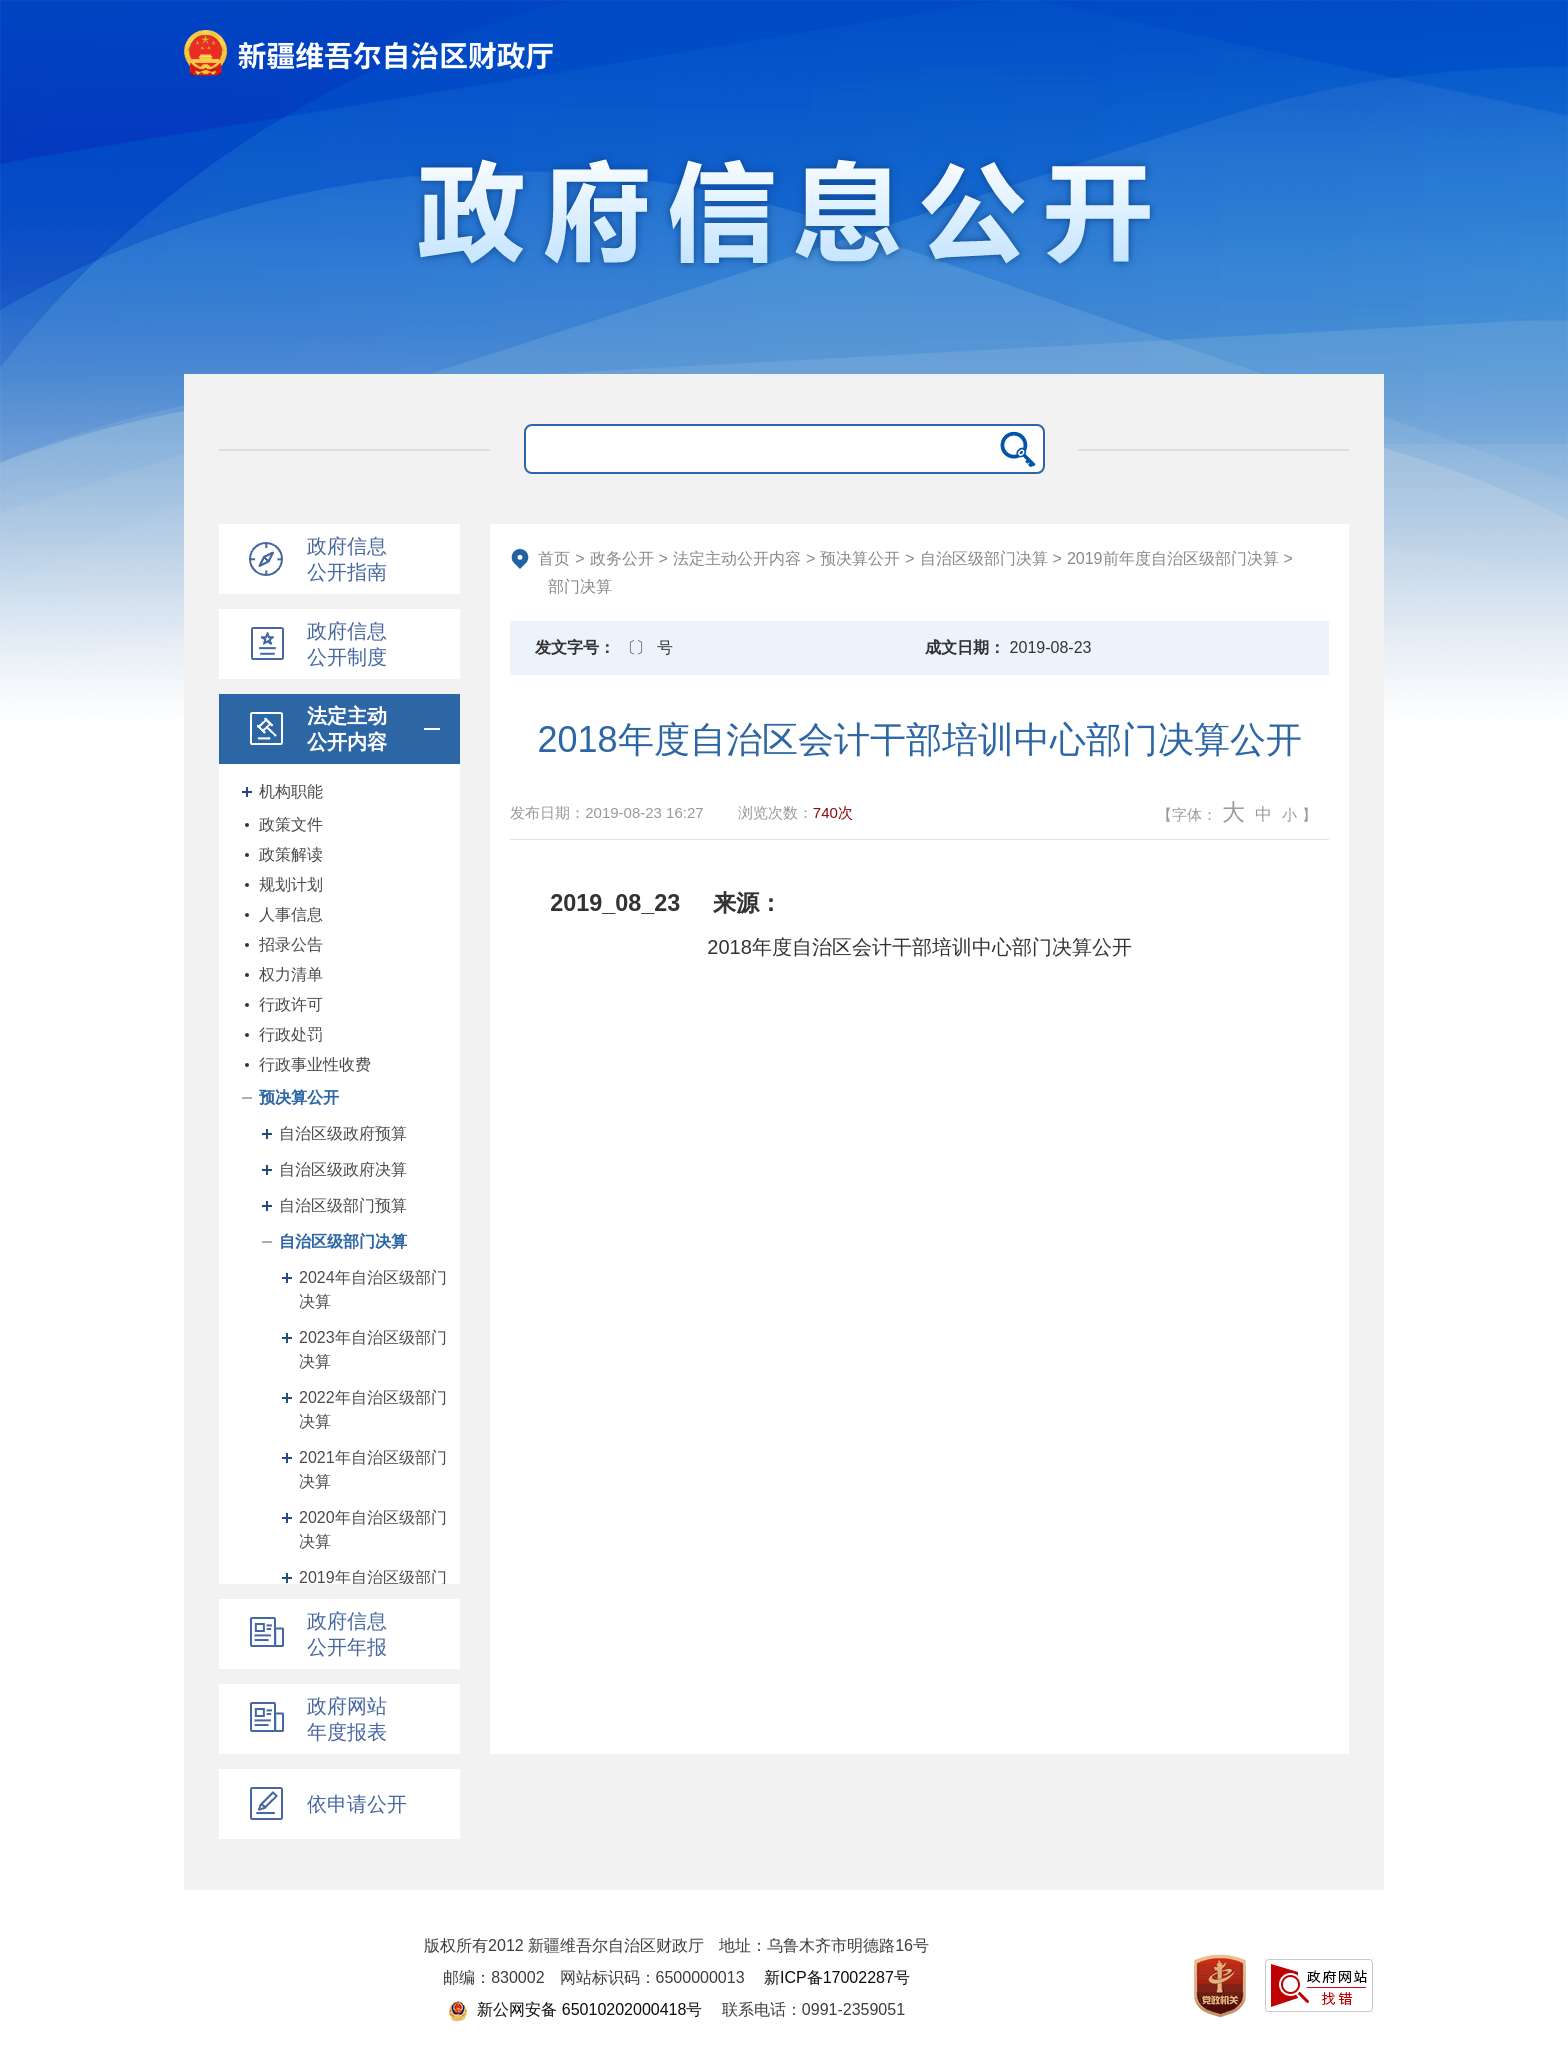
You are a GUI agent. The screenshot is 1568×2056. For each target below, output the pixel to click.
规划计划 (291, 884)
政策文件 (291, 824)
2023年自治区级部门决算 (373, 1349)
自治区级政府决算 (343, 1169)
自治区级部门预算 (343, 1205)
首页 (554, 558)
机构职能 (291, 791)
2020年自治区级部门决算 (373, 1529)
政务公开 (622, 558)
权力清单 (291, 974)
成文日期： (965, 647)
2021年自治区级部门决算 (373, 1469)
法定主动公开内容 (737, 558)
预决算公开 (299, 1097)
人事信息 (291, 914)
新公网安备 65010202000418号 (575, 2009)
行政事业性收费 (315, 1064)
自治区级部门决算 (343, 1241)
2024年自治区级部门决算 (373, 1289)
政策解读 (291, 854)
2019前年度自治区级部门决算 (1173, 558)
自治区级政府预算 (343, 1133)
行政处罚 (291, 1034)
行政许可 (291, 1004)
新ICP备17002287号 (837, 1977)
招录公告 (291, 944)
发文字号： (575, 647)
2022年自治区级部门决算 (373, 1409)
